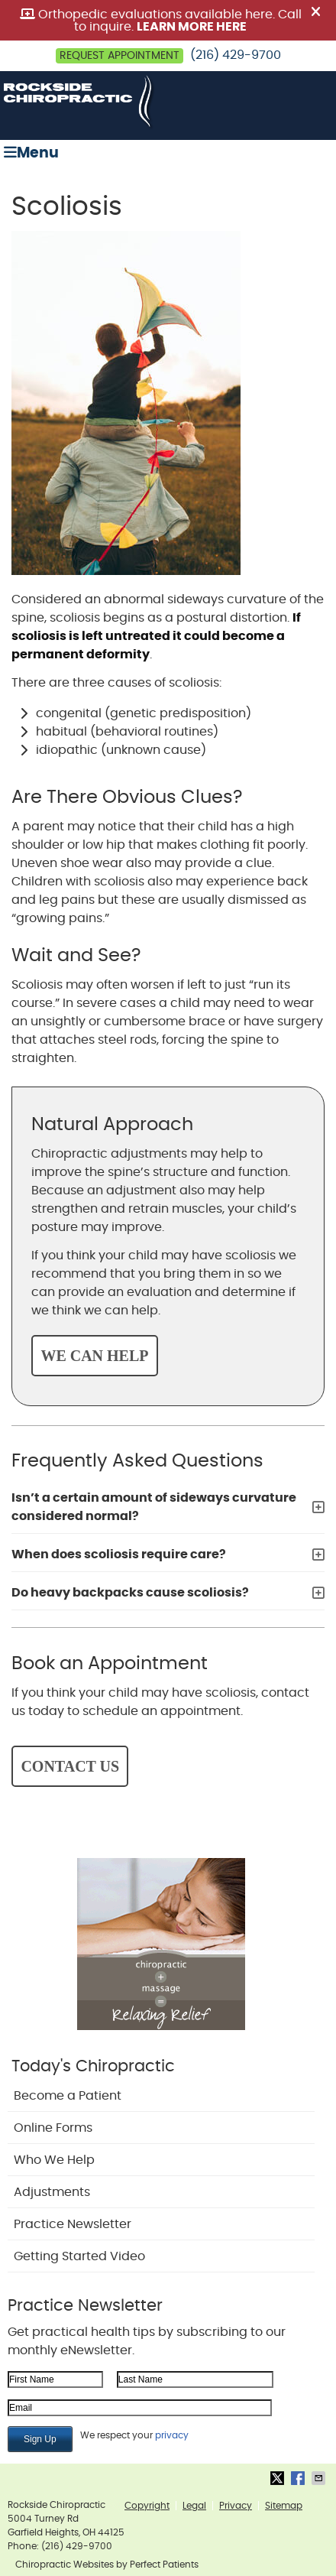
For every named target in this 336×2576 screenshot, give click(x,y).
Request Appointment (119, 55)
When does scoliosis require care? (118, 1554)
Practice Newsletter (72, 2224)
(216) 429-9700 (235, 55)
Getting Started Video (79, 2256)
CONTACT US (70, 1766)
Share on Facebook (299, 2478)
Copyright (147, 2505)
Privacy (235, 2505)
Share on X (278, 2478)
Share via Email (320, 2478)
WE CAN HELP (94, 1355)
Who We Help (54, 2160)
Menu (31, 153)
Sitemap (283, 2505)
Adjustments (52, 2192)
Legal (194, 2505)
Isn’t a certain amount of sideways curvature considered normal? (153, 1507)
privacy (172, 2435)
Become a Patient (67, 2096)
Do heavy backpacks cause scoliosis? (130, 1593)
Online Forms (53, 2128)
